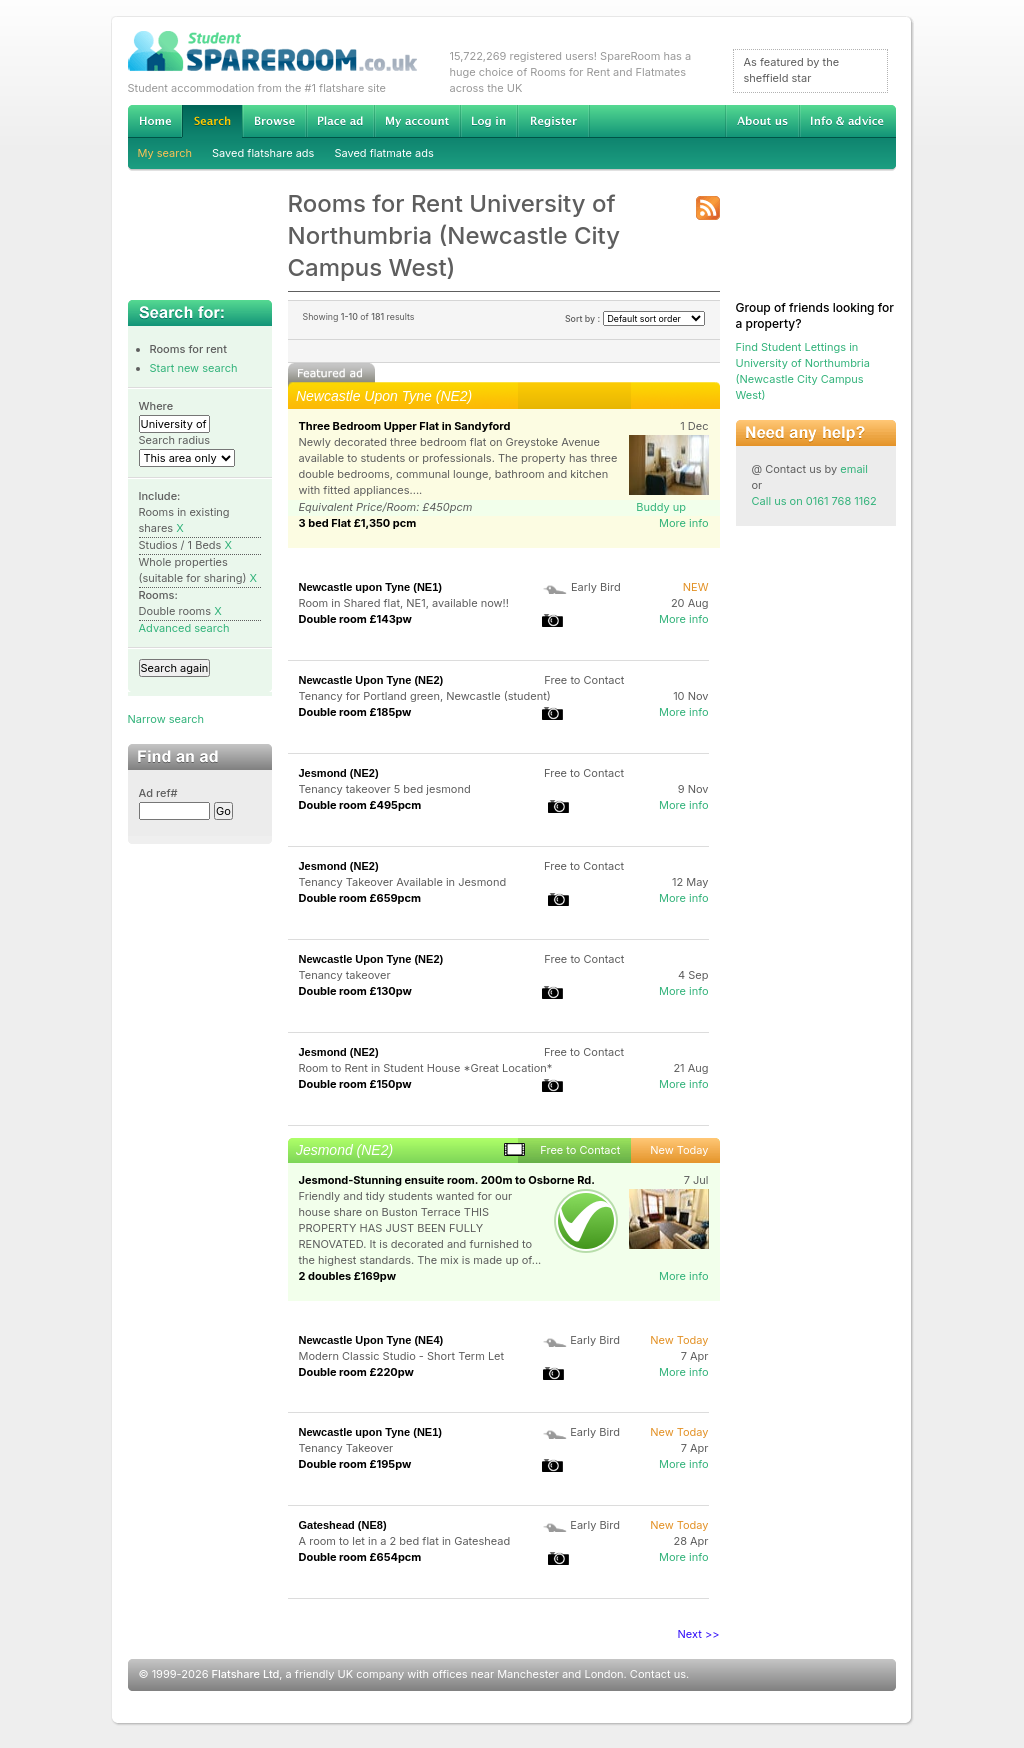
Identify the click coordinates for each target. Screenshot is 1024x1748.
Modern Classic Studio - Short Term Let (402, 1356)
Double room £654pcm (360, 1557)
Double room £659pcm (360, 898)
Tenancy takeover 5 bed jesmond (385, 789)
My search (165, 153)
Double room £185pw (355, 712)
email (854, 469)
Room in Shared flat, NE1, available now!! (404, 603)
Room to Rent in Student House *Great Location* (426, 1068)
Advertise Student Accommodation (340, 121)
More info (684, 523)
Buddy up (661, 507)
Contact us (658, 1674)
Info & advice (847, 121)
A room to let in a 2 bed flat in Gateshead (405, 1541)
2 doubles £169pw (348, 1276)
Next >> (699, 1634)
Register (553, 121)
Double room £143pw (355, 619)
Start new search (194, 368)
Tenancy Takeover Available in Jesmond (403, 882)
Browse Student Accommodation (274, 121)
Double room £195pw (355, 1464)
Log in (488, 121)
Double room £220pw (356, 1372)
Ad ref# (158, 793)
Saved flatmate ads (383, 153)
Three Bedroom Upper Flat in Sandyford (405, 426)
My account (417, 121)
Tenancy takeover (345, 975)
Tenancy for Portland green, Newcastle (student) (425, 696)
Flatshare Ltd (246, 1674)
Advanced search (184, 628)
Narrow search (166, 719)
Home (155, 121)
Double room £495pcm (360, 805)
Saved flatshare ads (263, 153)
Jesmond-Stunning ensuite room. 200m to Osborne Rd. (447, 1180)
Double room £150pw (355, 1084)
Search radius (175, 440)
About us (762, 121)
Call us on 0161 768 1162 (814, 501)
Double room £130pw (355, 991)
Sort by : (635, 318)
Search (212, 121)
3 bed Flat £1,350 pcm (358, 523)
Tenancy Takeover (346, 1448)
